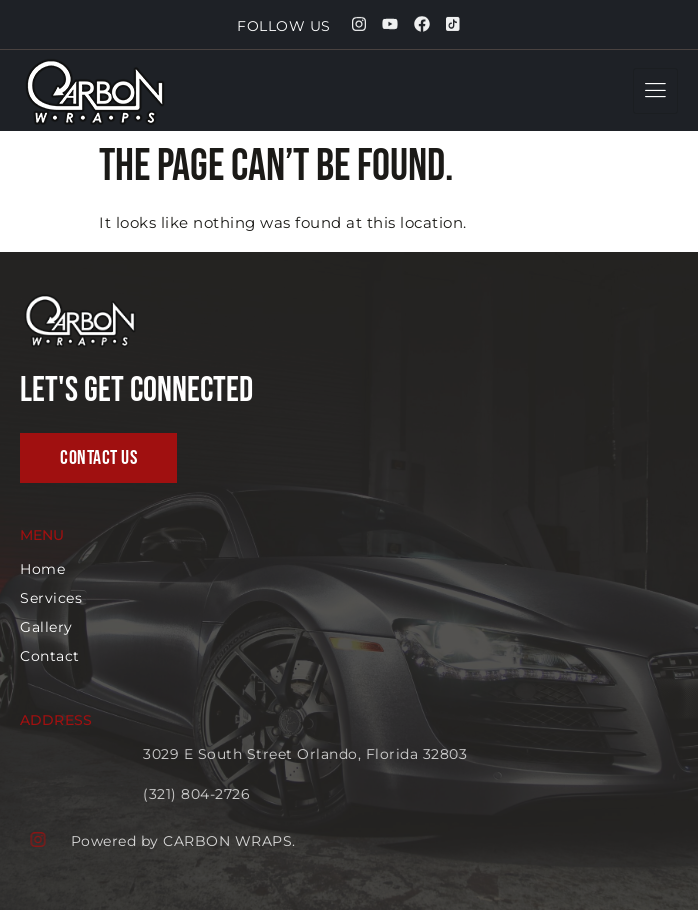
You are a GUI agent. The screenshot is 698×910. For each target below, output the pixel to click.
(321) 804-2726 (304, 794)
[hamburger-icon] (655, 91)
